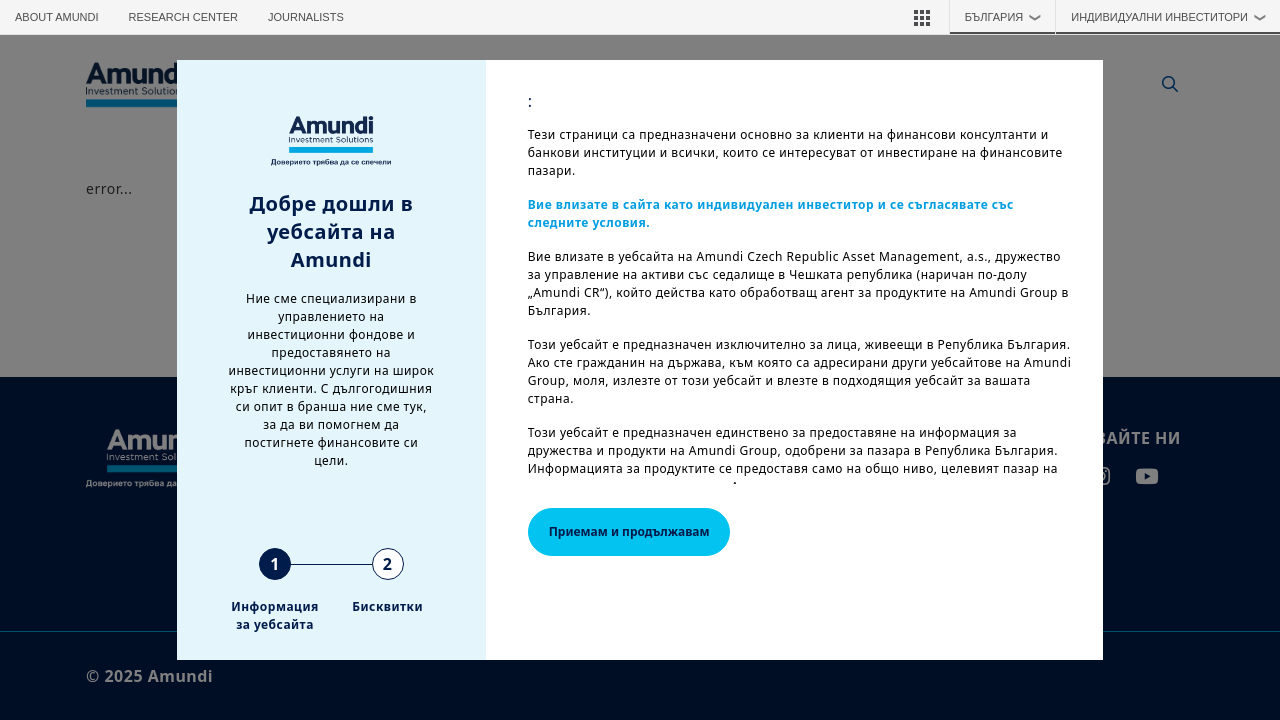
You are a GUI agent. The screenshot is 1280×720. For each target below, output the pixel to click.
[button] (922, 17)
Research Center (183, 17)
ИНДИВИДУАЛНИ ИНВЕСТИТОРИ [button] (1173, 17)
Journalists (306, 17)
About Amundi (57, 17)
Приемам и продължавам (629, 531)
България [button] (1008, 17)
